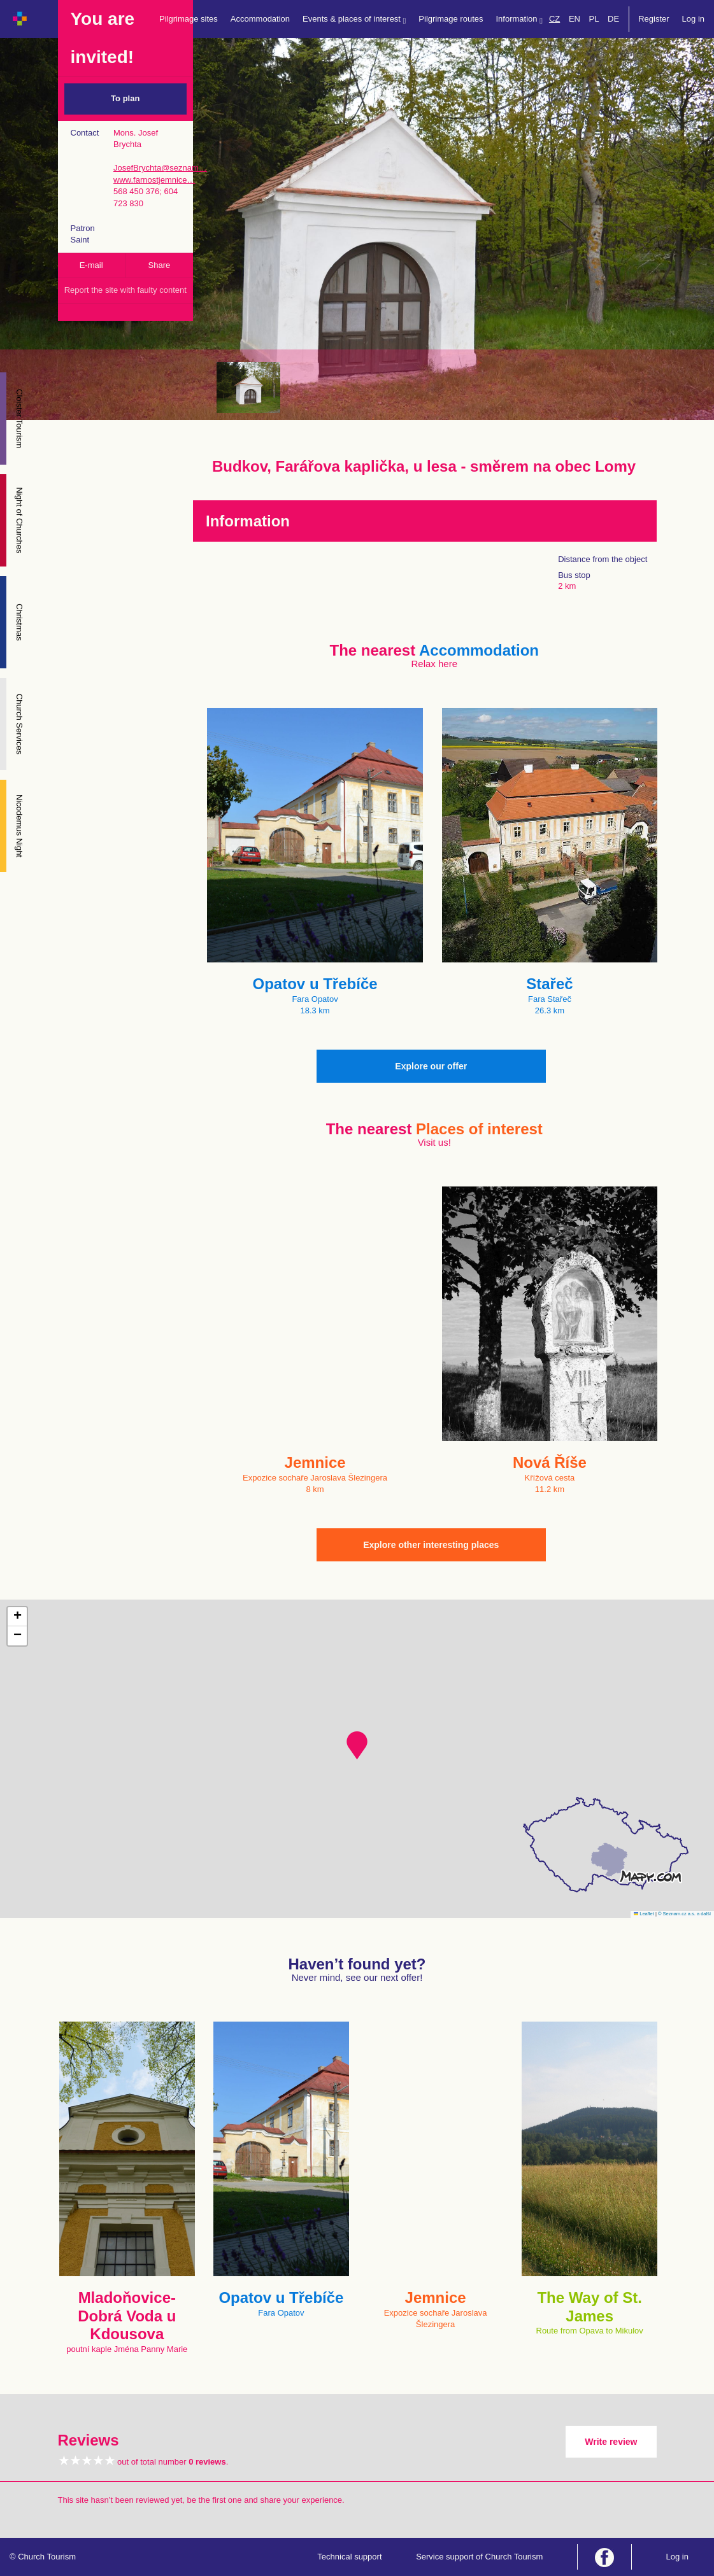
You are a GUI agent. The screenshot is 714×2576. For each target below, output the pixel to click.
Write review (611, 2442)
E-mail (91, 265)
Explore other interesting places (431, 1545)
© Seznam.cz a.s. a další (684, 1914)
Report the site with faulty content (125, 290)
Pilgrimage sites (188, 19)
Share (159, 265)
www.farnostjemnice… (154, 180)
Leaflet (644, 1914)
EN (574, 19)
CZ (554, 19)
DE (613, 19)
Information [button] (519, 19)
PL (594, 19)
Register (653, 19)
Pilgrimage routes (450, 19)
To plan (125, 98)
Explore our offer (431, 1066)
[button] (357, 1745)
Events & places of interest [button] (354, 19)
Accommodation (260, 19)
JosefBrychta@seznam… (160, 167)
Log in (693, 19)
